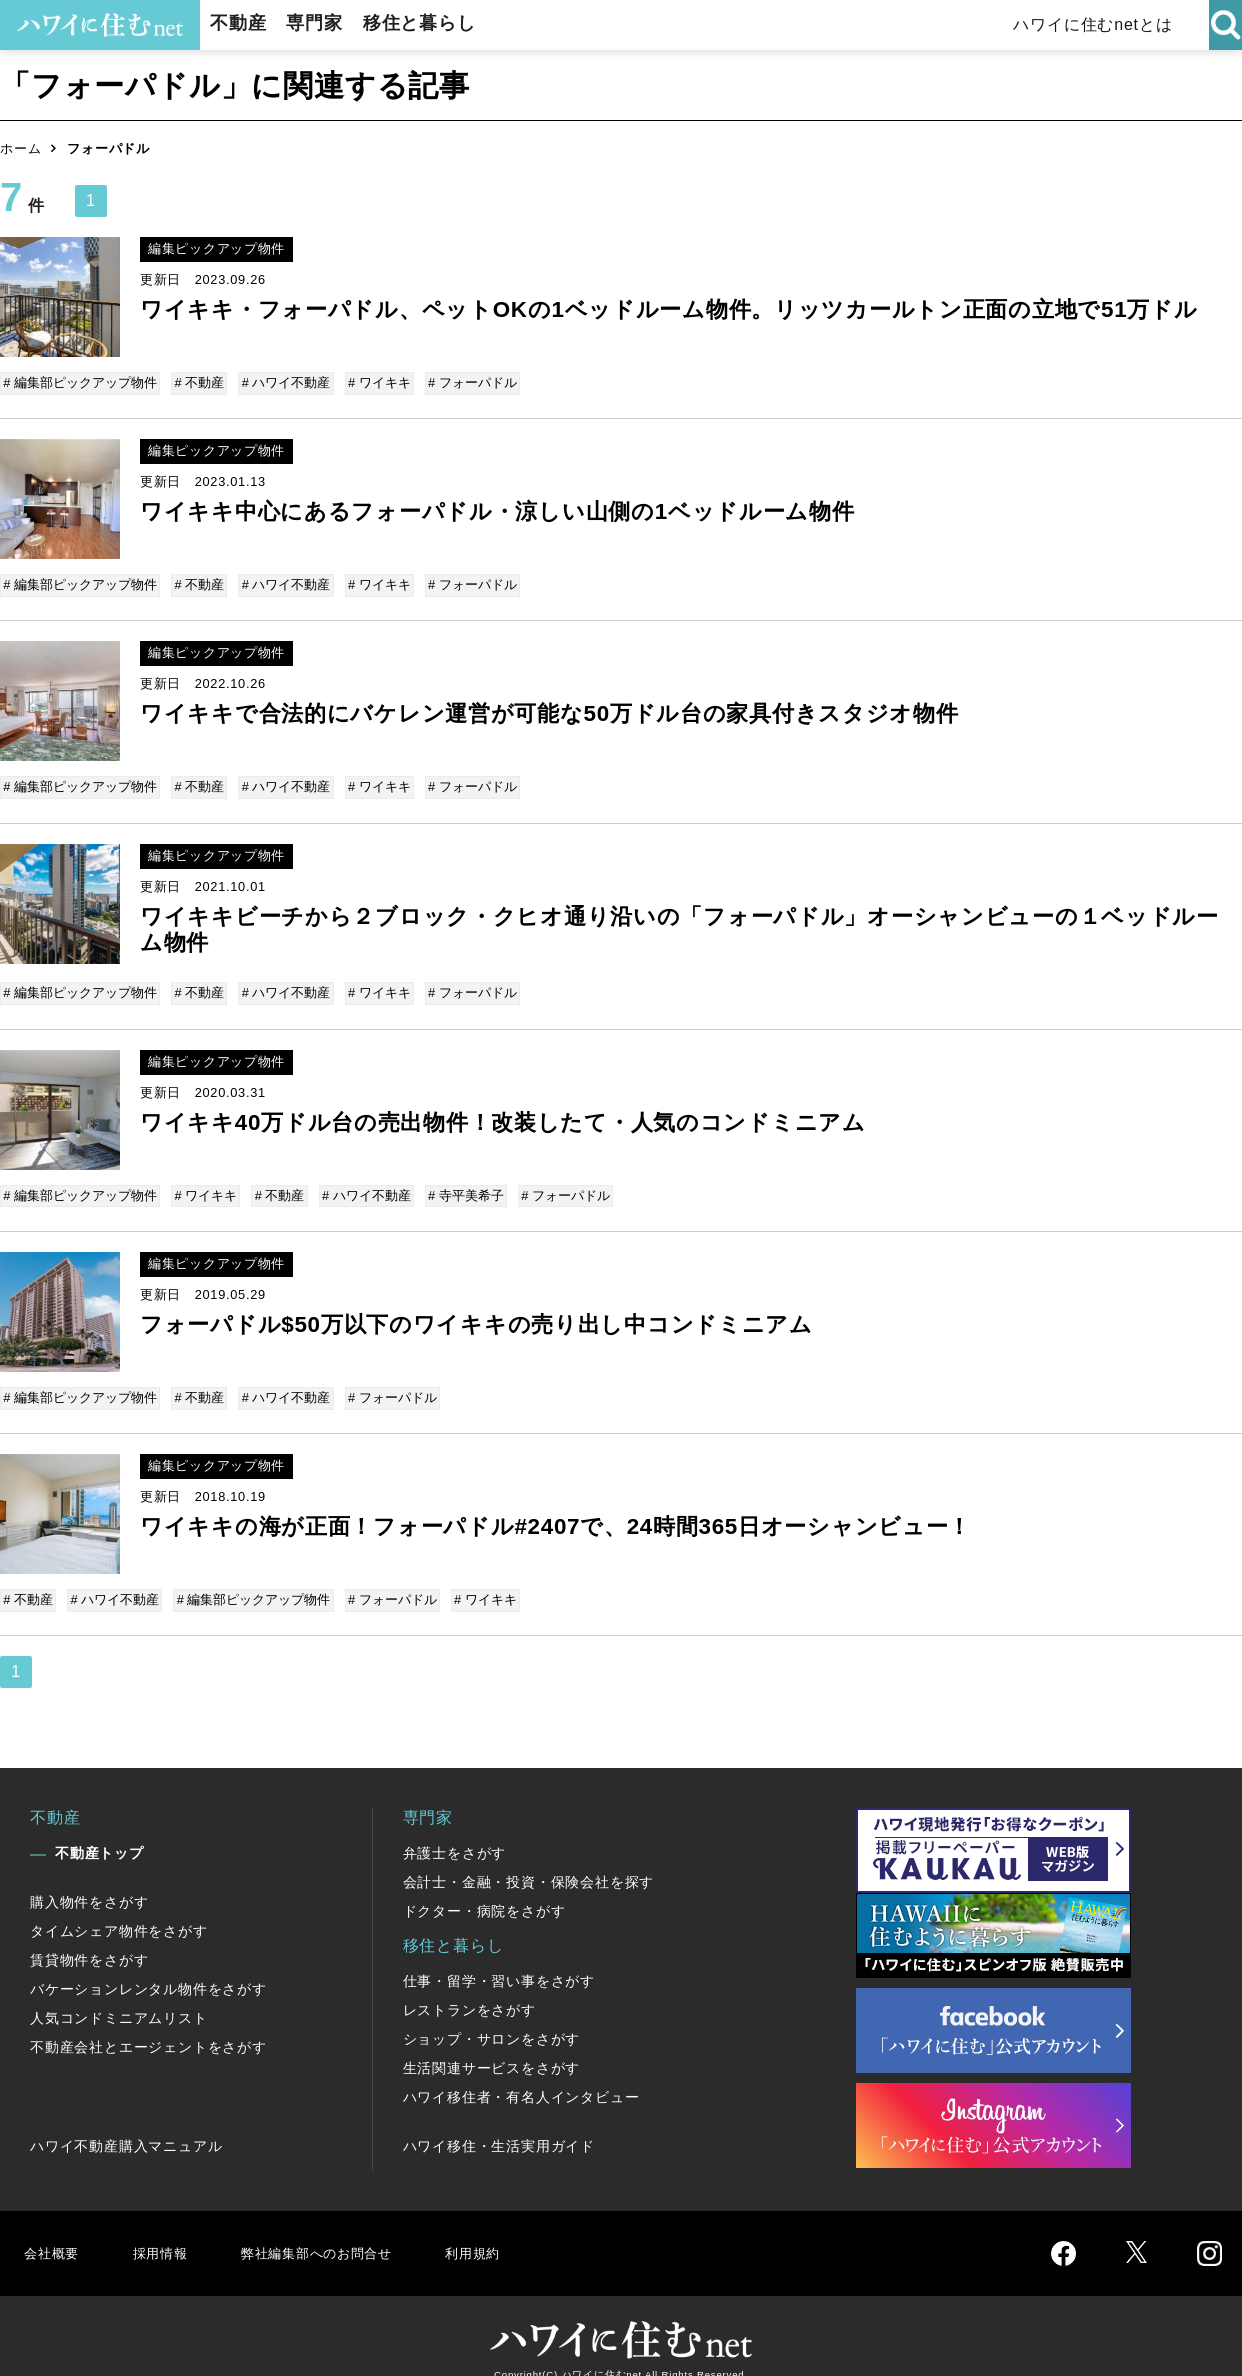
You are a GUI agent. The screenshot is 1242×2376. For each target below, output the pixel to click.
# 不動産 (199, 382)
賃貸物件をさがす (89, 1936)
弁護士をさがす (455, 1829)
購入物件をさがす (89, 1878)
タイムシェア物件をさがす (119, 1907)
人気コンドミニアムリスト (119, 1994)
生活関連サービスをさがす (492, 2044)
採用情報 (165, 2228)
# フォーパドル (464, 382)
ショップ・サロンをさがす (492, 2015)
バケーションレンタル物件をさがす (148, 1965)
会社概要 (53, 2228)
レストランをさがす (469, 1986)
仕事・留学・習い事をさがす (499, 1957)
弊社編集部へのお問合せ (336, 2228)
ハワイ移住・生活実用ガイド (499, 2122)
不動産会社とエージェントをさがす (148, 2023)
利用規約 (507, 2228)
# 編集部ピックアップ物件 (82, 382)
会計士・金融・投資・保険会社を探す (529, 1858)
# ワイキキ (373, 382)
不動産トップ (99, 1829)
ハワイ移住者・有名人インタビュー (521, 2073)
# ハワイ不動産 (282, 382)
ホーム (20, 148)
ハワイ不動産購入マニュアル (126, 2122)
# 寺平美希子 (458, 1181)
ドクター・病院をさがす (484, 1887)
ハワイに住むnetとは (1102, 24)
